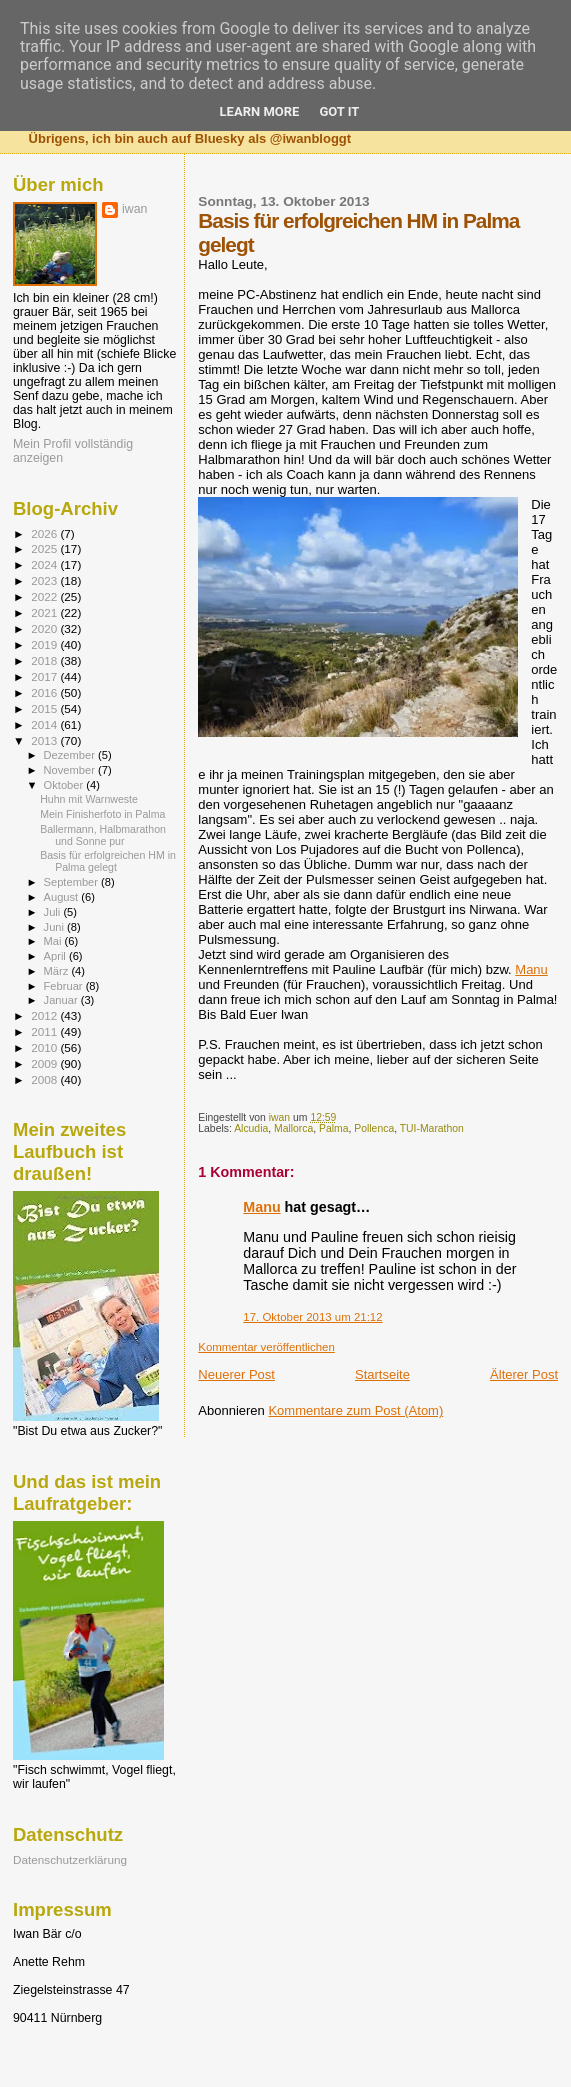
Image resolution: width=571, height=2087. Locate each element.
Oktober (65, 785)
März (58, 971)
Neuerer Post (236, 1374)
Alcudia (251, 1128)
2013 (45, 740)
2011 (45, 1031)
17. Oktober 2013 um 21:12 (312, 1317)
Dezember (71, 755)
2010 (45, 1047)
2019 (45, 644)
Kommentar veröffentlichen (266, 1347)
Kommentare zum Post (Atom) (355, 1410)
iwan (134, 209)
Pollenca (374, 1128)
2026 (45, 533)
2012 (45, 1015)
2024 (45, 564)
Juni (56, 927)
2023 (45, 580)
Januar (62, 1000)
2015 (45, 708)
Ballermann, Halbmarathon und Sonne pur (103, 835)
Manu (531, 969)
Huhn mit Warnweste (89, 799)
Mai (54, 941)
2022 (45, 596)
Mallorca (293, 1128)
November (71, 770)
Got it (339, 111)
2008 (45, 1079)
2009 (45, 1063)
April (56, 956)
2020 (45, 628)
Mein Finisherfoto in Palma (102, 814)
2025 (45, 548)
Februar (65, 986)
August (63, 897)
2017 (45, 676)
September (73, 882)
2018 (45, 660)
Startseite (382, 1374)
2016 (45, 692)
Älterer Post (524, 1374)
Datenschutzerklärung (70, 1859)
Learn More (260, 111)
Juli (54, 912)
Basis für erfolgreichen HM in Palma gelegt (108, 861)
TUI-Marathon (432, 1128)
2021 (45, 612)
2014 (45, 724)
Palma (333, 1128)
